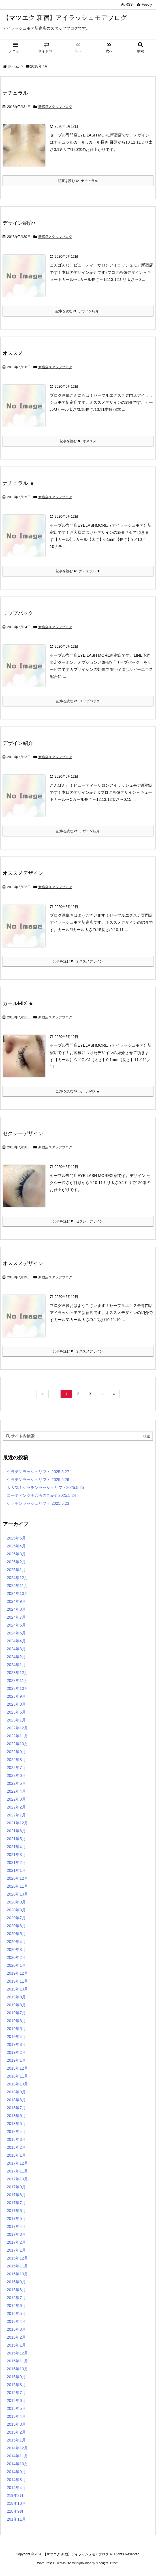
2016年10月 (17, 2274)
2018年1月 (16, 2155)
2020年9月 (16, 1902)
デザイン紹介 (18, 743)
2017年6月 (16, 2210)
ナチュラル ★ (19, 483)
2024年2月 (16, 1657)
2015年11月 (17, 2361)
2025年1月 (16, 1569)
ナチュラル (15, 93)
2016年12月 (17, 2258)
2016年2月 (16, 2337)
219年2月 (15, 2495)
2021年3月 (16, 1854)
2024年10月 (17, 1593)
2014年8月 (16, 2479)
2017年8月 (16, 2195)
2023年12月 (17, 1672)
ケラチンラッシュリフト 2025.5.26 (38, 1479)
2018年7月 (16, 2108)
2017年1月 (16, 2250)
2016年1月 (16, 2345)
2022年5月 (16, 1783)
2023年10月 (17, 1688)
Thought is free (107, 2563)
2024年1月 (16, 1664)
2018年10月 (17, 2084)
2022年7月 (16, 1767)
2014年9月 (16, 2471)
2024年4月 (16, 1641)
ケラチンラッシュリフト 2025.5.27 (38, 1471)
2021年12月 (17, 1823)
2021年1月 (16, 1870)
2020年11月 (17, 1886)
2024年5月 (16, 1633)
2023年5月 (16, 1712)
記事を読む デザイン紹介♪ (78, 311)
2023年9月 (16, 1696)
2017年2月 (16, 2242)
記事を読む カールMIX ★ (78, 1091)
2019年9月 (16, 1997)
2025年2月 (16, 1562)
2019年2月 (16, 2052)
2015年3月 (16, 2424)
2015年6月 (16, 2400)
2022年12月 (17, 1728)
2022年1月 (16, 1815)
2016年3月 (16, 2329)
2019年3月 (16, 2044)
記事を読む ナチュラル (78, 181)
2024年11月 (17, 1585)
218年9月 (15, 2511)
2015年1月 (16, 2440)
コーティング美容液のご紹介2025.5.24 (41, 1495)
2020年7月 (16, 1918)
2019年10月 (17, 1989)
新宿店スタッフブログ (55, 107)
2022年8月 (16, 1759)
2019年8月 (16, 2005)
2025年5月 (16, 1538)
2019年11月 (17, 1981)
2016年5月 (16, 2313)
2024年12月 (17, 1577)
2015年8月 (16, 2384)
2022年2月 (16, 1807)
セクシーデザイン (23, 1133)
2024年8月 (16, 1609)
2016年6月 (16, 2305)
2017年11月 (17, 2171)
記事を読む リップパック (78, 701)
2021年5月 (16, 1838)
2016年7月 (16, 2297)
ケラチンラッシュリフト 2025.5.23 (38, 1503)
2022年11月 (17, 1736)
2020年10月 (17, 1894)
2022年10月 (17, 1744)
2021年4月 (16, 1846)
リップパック (18, 613)
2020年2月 (16, 1957)
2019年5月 (16, 2028)
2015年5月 (16, 2408)
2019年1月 (16, 2060)
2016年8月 (16, 2289)
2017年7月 (16, 2202)
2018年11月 (17, 2076)
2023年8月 (16, 1704)
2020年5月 (16, 1933)
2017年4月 (16, 2226)
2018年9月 (16, 2092)
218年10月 (16, 2503)
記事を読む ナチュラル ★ (78, 571)
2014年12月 (17, 2448)
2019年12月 (17, 1973)
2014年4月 (16, 2487)
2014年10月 (17, 2464)
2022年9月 (16, 1751)
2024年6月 (16, 1625)
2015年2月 (16, 2432)
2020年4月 (16, 1941)
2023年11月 (17, 1680)
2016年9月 (16, 2282)
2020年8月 (16, 1910)
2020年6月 (16, 1926)
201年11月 (16, 2519)
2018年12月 (17, 2068)
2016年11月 (17, 2266)
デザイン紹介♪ (19, 223)
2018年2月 (16, 2147)
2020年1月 (16, 1965)
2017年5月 (16, 2218)
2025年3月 (16, 1554)
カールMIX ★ (18, 1003)
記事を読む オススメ (78, 441)
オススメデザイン (23, 873)
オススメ (13, 353)
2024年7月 (16, 1617)
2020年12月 (17, 1878)
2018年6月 (16, 2115)
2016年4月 (16, 2321)
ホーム (13, 66)
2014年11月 (17, 2456)
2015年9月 (16, 2377)
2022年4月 (16, 1791)
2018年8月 (16, 2100)
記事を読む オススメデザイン (78, 961)
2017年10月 (17, 2179)
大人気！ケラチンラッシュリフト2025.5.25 (45, 1487)
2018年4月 (16, 2131)
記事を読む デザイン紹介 (78, 831)
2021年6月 (16, 1831)
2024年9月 (16, 1601)
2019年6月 (16, 2020)
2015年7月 (16, 2392)
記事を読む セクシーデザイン (78, 1221)
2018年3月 (16, 2139)
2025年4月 (16, 1546)
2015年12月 (17, 2353)
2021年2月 (16, 1862)
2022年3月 (16, 1799)
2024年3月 (16, 1649)
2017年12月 (17, 2163)
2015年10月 (17, 2369)
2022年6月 (16, 1775)
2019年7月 (16, 2013)
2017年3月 (16, 2234)
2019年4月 (16, 2036)
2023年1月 (16, 1720)
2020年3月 (16, 1949)
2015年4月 (16, 2416)
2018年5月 (16, 2123)
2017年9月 (16, 2187)
